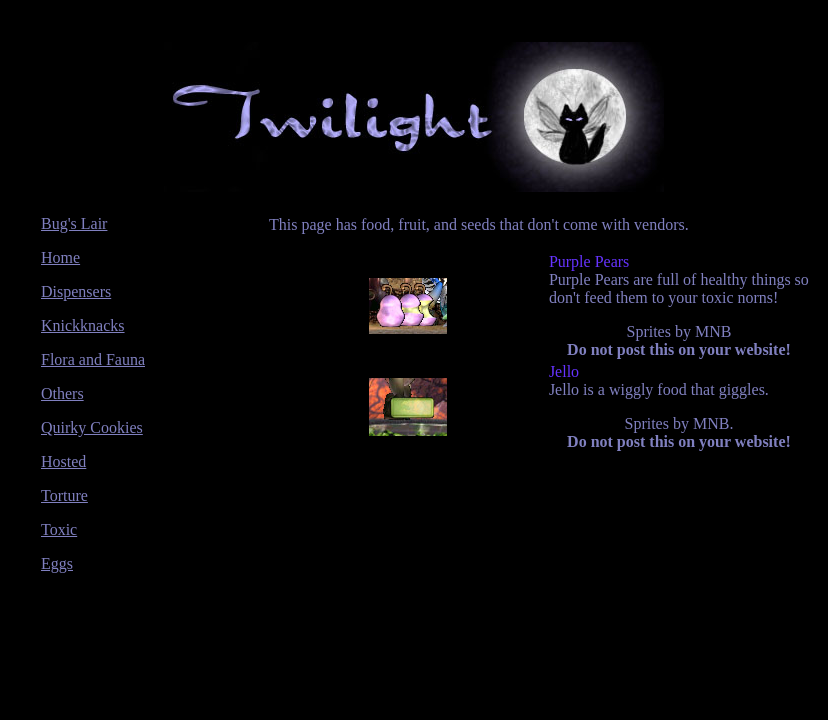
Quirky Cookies (92, 427)
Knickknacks (83, 325)
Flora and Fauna (93, 359)
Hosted (63, 461)
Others (62, 393)
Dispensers (76, 291)
